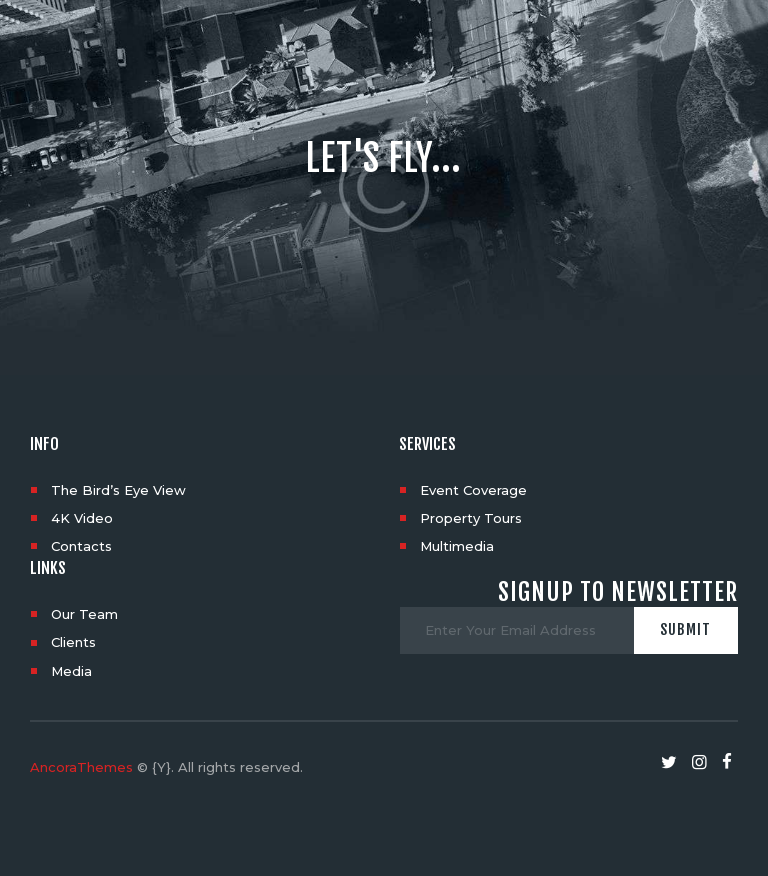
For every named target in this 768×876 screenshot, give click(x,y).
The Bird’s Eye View (118, 490)
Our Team (84, 614)
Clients (73, 642)
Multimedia (457, 546)
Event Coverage (473, 490)
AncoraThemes (81, 767)
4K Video (82, 518)
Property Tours (471, 518)
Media (71, 671)
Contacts (81, 546)
